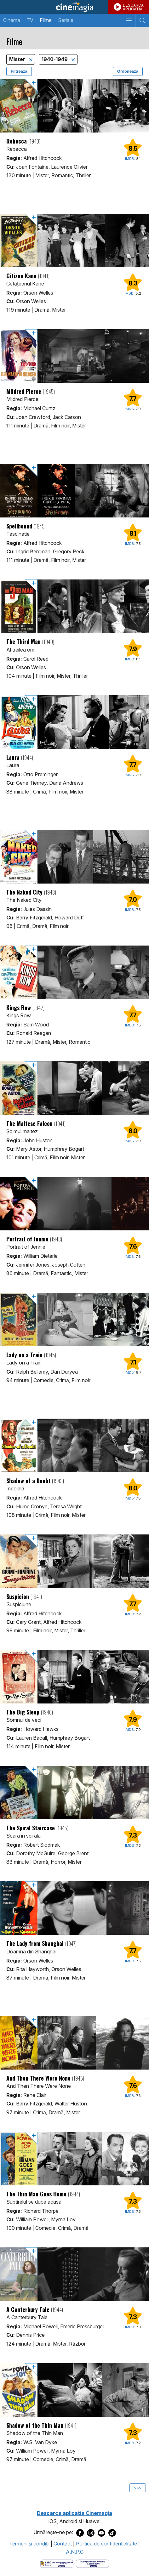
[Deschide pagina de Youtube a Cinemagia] (101, 2532)
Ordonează (127, 71)
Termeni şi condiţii (29, 2543)
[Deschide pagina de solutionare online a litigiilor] (92, 2563)
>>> (137, 2487)
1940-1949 (55, 59)
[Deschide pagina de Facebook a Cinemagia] (80, 2532)
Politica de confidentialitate (106, 2543)
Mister (17, 59)
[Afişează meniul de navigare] (128, 20)
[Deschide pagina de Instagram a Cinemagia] (91, 2532)
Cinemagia (74, 7)
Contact (63, 2543)
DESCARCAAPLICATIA (133, 7)
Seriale (65, 20)
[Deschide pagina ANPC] (56, 2563)
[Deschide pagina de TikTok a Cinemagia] (112, 2532)
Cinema (11, 20)
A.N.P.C (74, 2552)
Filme (46, 20)
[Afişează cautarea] (142, 20)
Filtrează (19, 71)
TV (29, 20)
